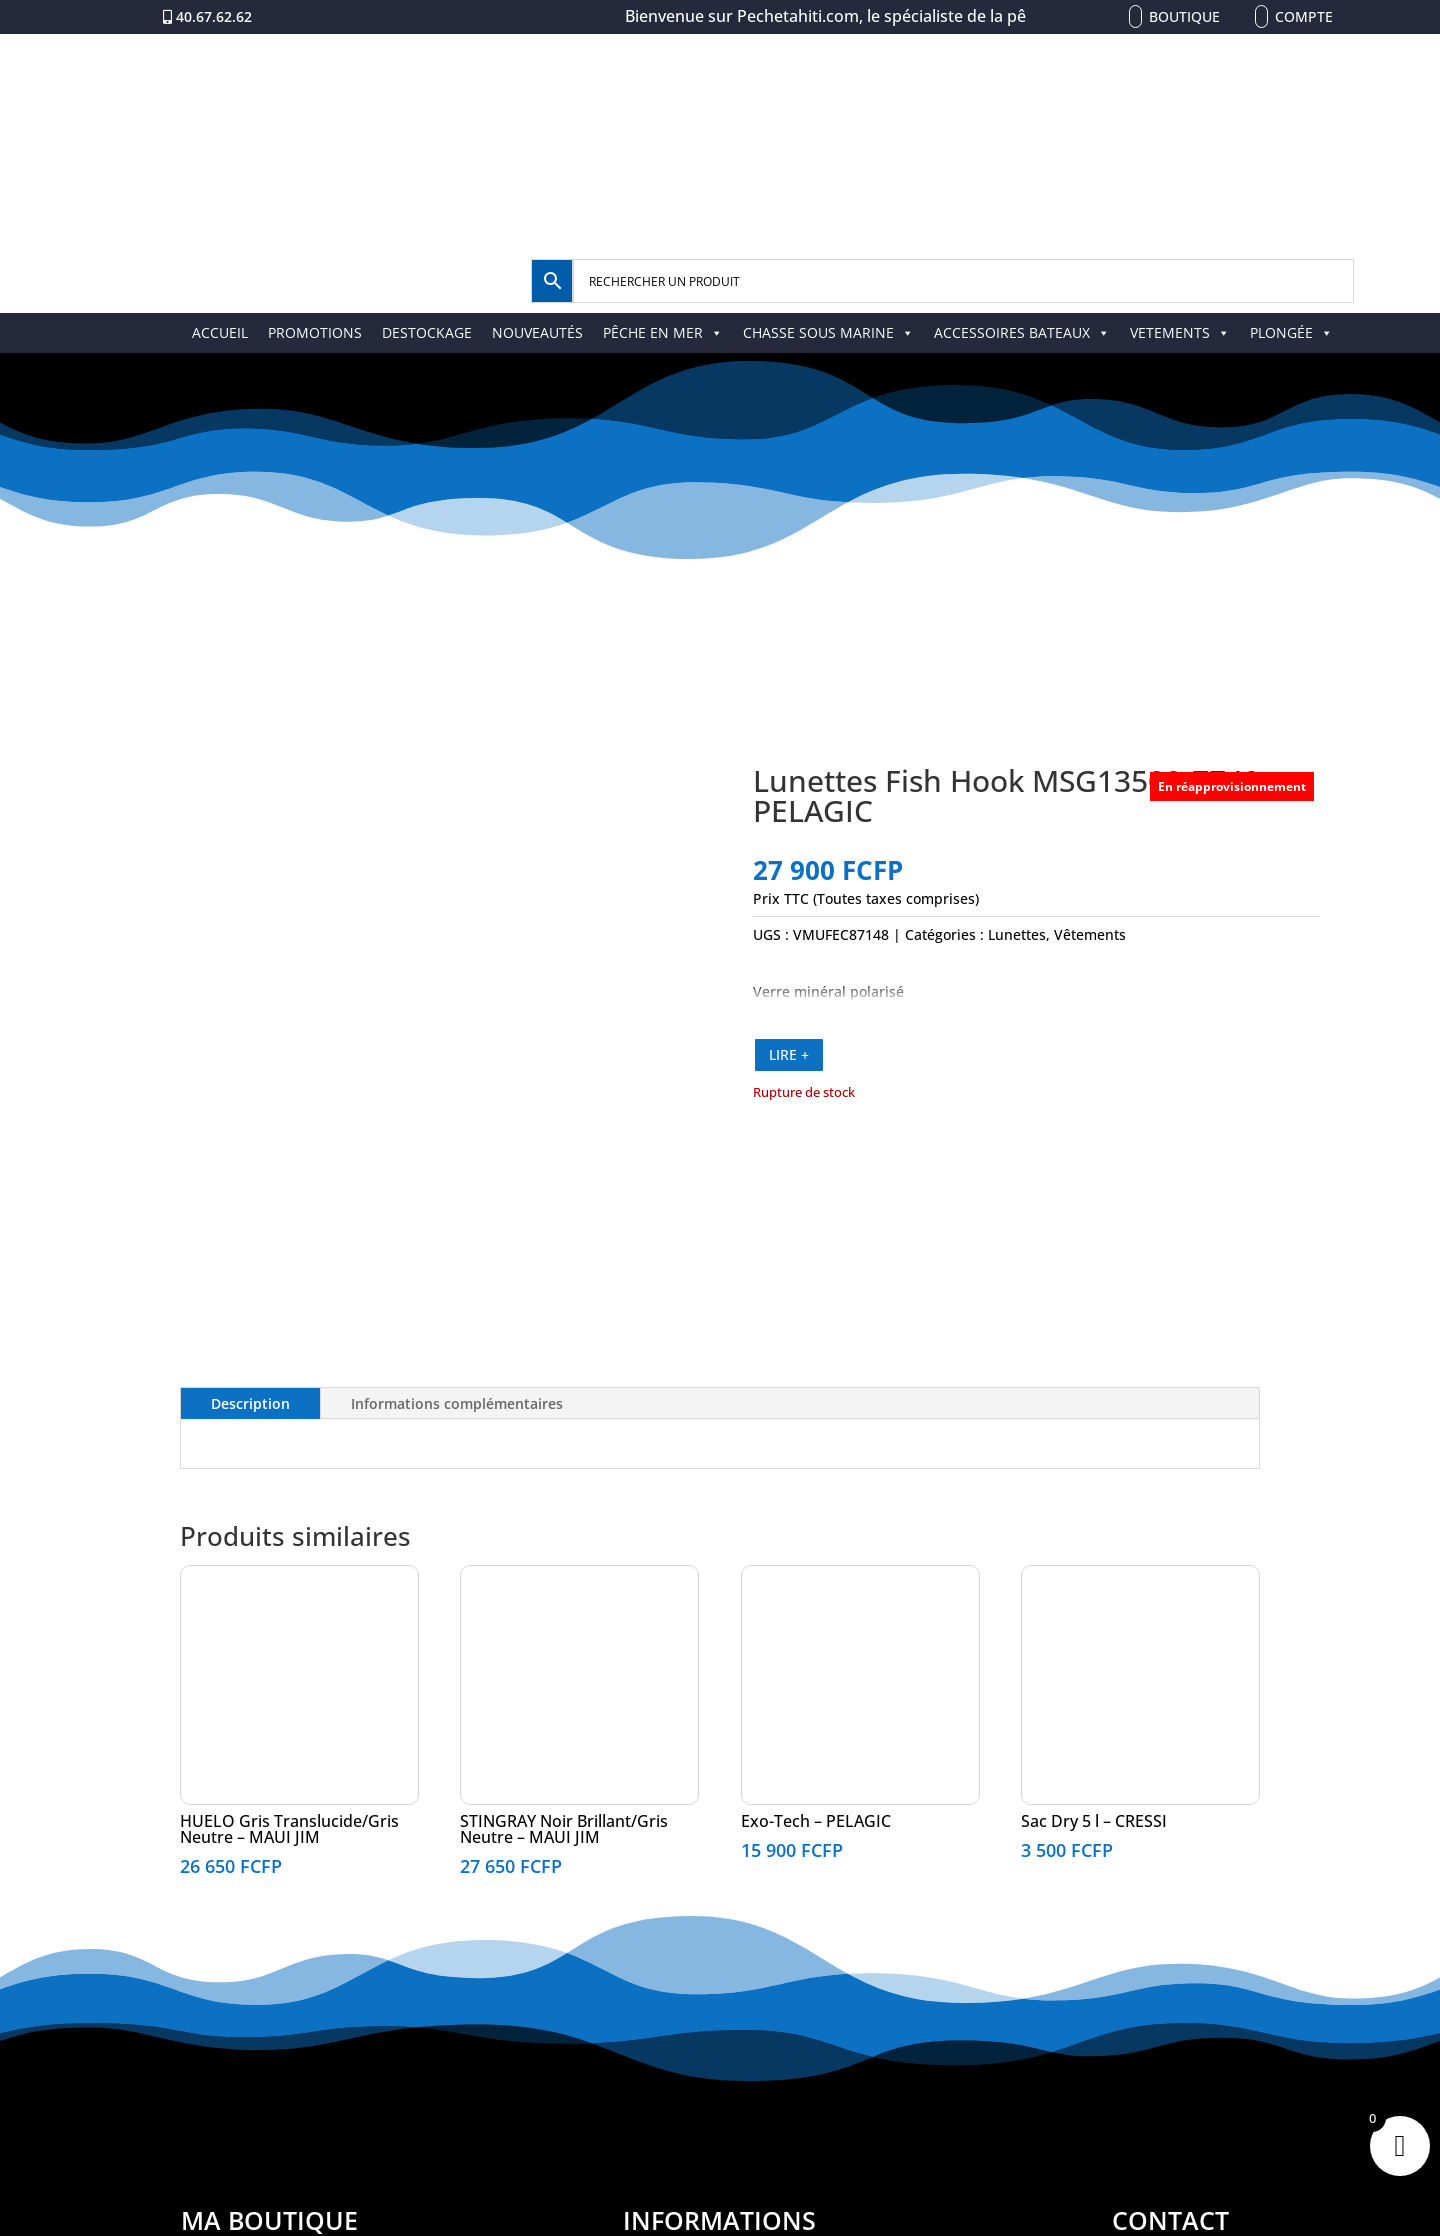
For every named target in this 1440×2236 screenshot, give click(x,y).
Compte (1304, 16)
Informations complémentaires (457, 1403)
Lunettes (1017, 934)
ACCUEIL (220, 332)
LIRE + (789, 1054)
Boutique (1184, 16)
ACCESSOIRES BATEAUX (1022, 332)
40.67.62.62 (214, 16)
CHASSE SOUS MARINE (828, 332)
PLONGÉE (1291, 332)
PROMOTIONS (315, 332)
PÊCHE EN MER (663, 332)
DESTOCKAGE (427, 332)
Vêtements (1090, 934)
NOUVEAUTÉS (537, 332)
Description (250, 1403)
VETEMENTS (1180, 332)
